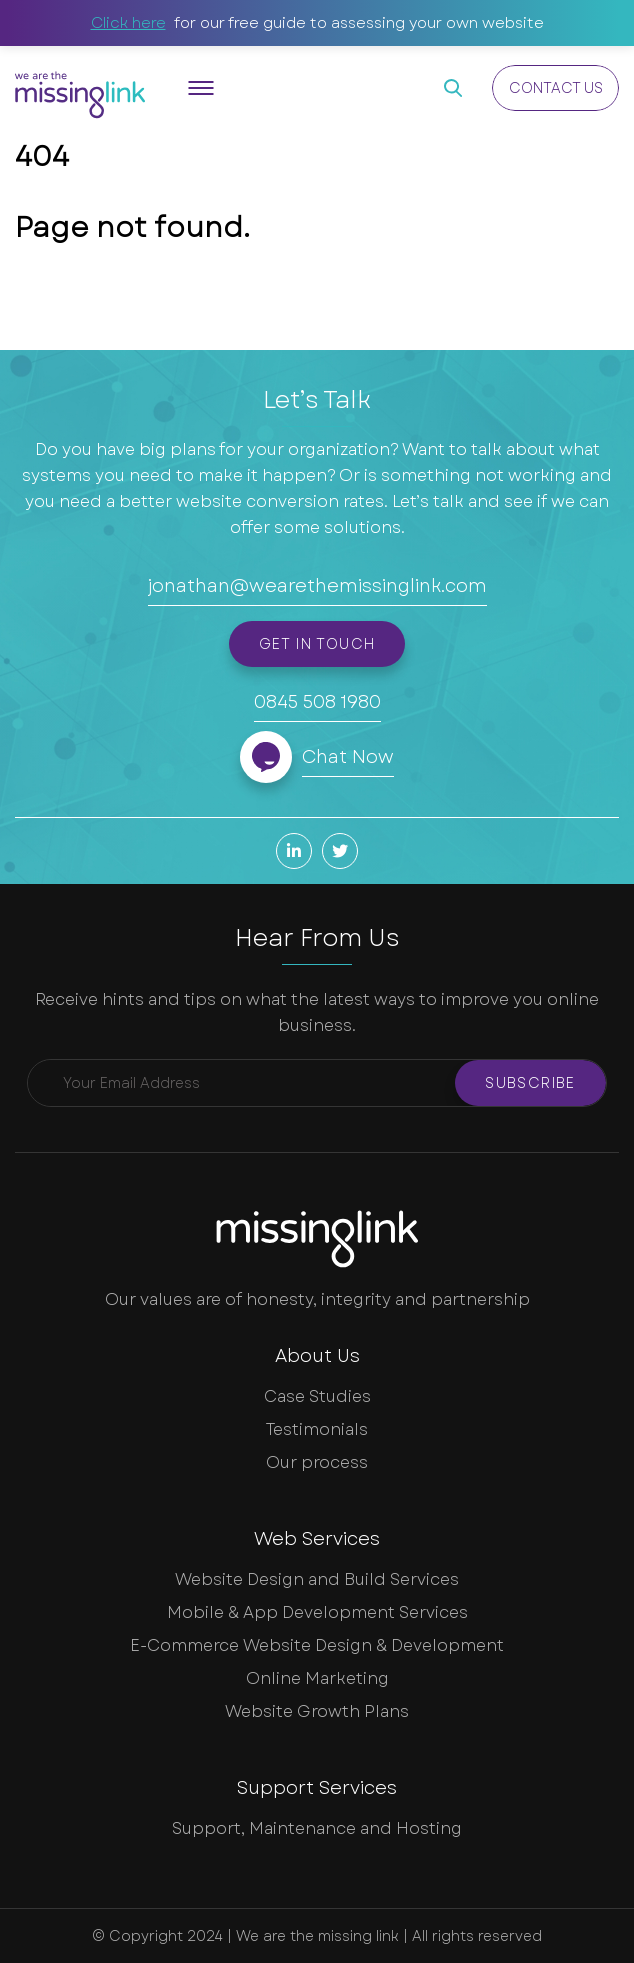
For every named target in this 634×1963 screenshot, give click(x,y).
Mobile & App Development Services (317, 1612)
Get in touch (317, 644)
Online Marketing (317, 1678)
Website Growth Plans (317, 1711)
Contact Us (556, 88)
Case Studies (317, 1396)
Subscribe (530, 1083)
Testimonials (317, 1429)
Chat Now (348, 757)
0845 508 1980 (317, 702)
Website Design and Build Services (317, 1579)
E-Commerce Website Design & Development (317, 1645)
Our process (317, 1462)
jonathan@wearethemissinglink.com (317, 586)
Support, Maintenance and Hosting (317, 1828)
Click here (128, 23)
